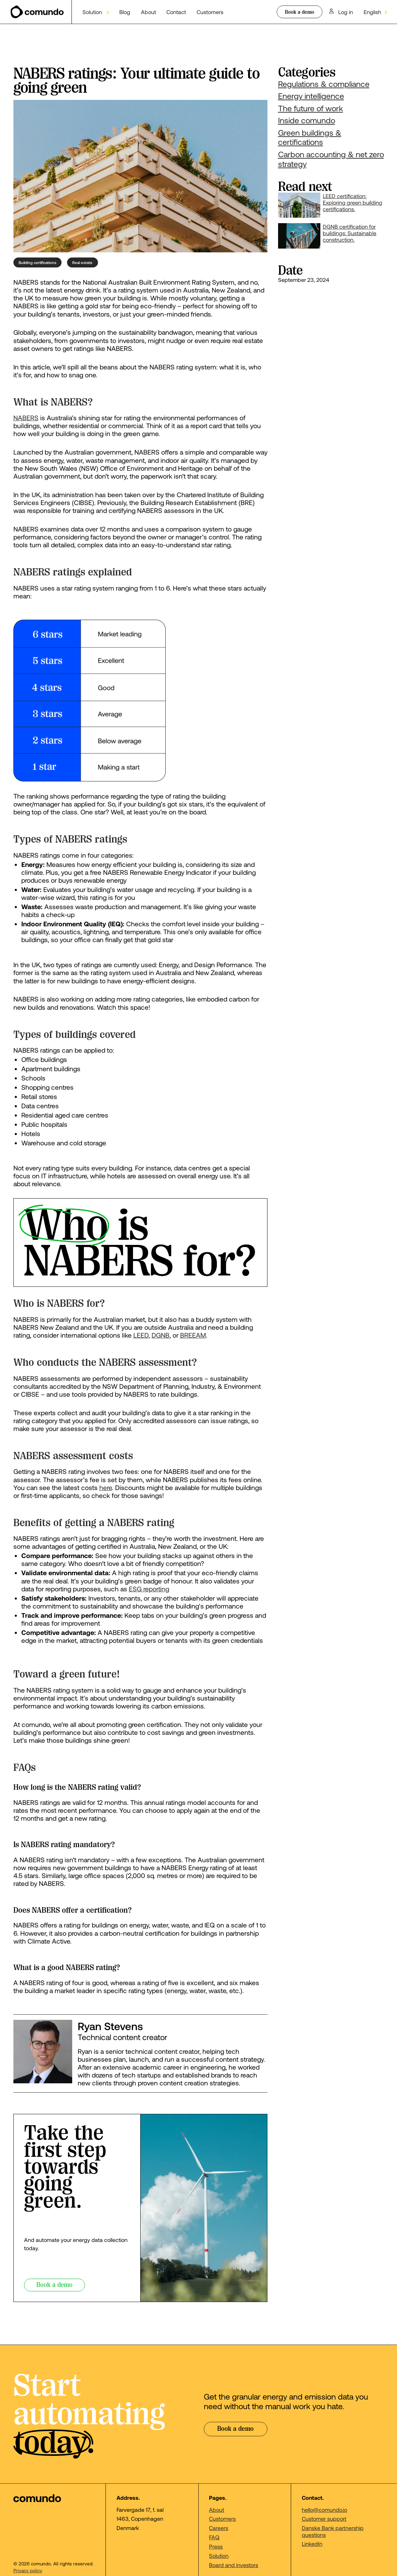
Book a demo (299, 12)
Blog (124, 12)
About (148, 12)
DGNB (160, 1335)
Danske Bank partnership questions (333, 2531)
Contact (176, 12)
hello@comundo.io (324, 2509)
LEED (140, 1335)
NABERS (25, 418)
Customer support (324, 2518)
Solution (219, 2555)
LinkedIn (312, 2543)
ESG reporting (149, 1589)
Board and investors (233, 2565)
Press (216, 2546)
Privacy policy (27, 2570)
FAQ (214, 2537)
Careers (218, 2528)
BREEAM (193, 1335)
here (105, 1487)
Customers (210, 12)
